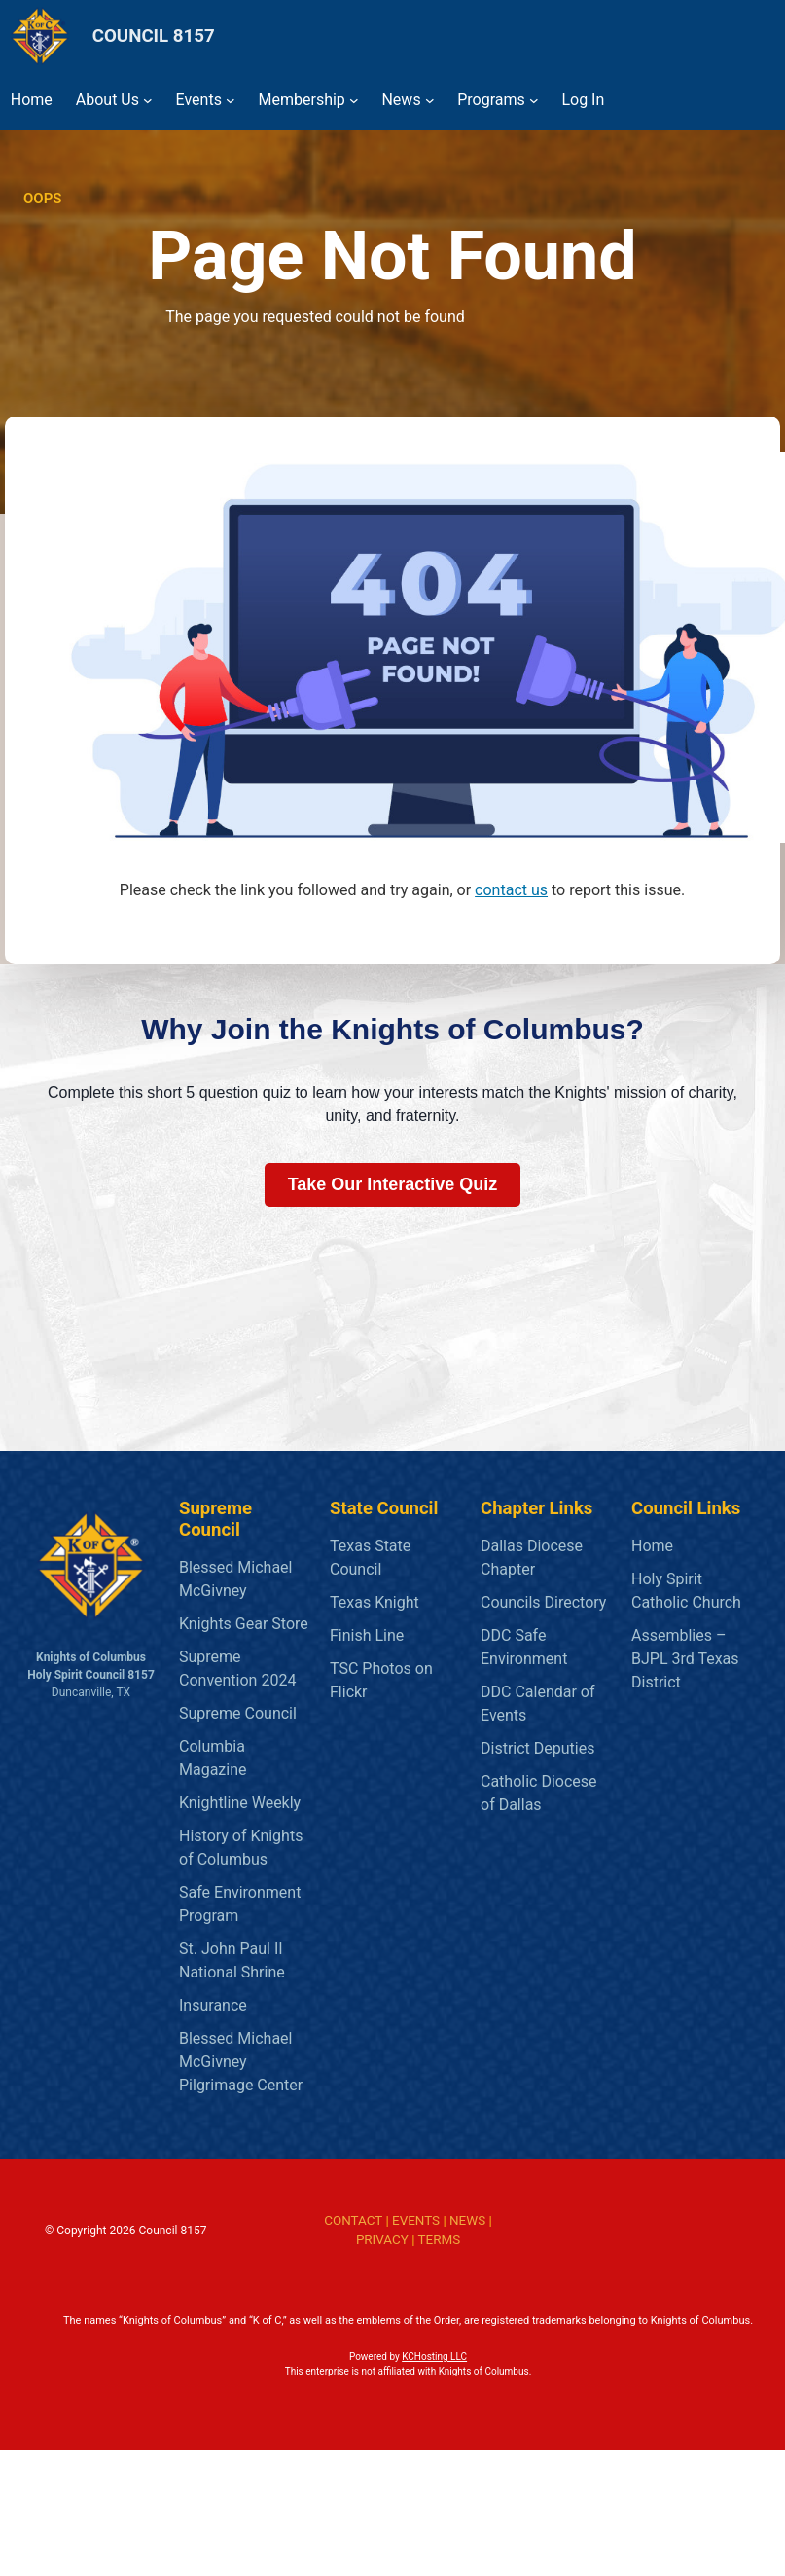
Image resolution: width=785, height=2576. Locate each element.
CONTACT (353, 2220)
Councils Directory (543, 1602)
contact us (511, 890)
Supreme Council (238, 1713)
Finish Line (367, 1635)
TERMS (439, 2239)
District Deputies (537, 1748)
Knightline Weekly (240, 1803)
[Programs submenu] (534, 100)
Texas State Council (370, 1557)
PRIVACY (382, 2239)
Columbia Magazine (213, 1758)
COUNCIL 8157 (153, 36)
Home (652, 1546)
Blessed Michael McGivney (235, 1579)
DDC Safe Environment (524, 1647)
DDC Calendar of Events (538, 1703)
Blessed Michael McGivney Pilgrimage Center (241, 2061)
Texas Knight (374, 1602)
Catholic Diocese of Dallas (539, 1793)
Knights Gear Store (243, 1624)
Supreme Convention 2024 (237, 1668)
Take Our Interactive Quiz (393, 1184)
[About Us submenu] (148, 100)
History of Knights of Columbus (241, 1848)
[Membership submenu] (354, 100)
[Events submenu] (230, 100)
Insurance (213, 2005)
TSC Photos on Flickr (381, 1680)
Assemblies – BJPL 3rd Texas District (685, 1658)
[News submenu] (430, 100)
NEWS (467, 2220)
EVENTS (416, 2220)
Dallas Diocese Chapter (532, 1557)
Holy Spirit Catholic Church (686, 1591)
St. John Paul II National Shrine (232, 1960)
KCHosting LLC (434, 2356)
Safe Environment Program (240, 1904)
